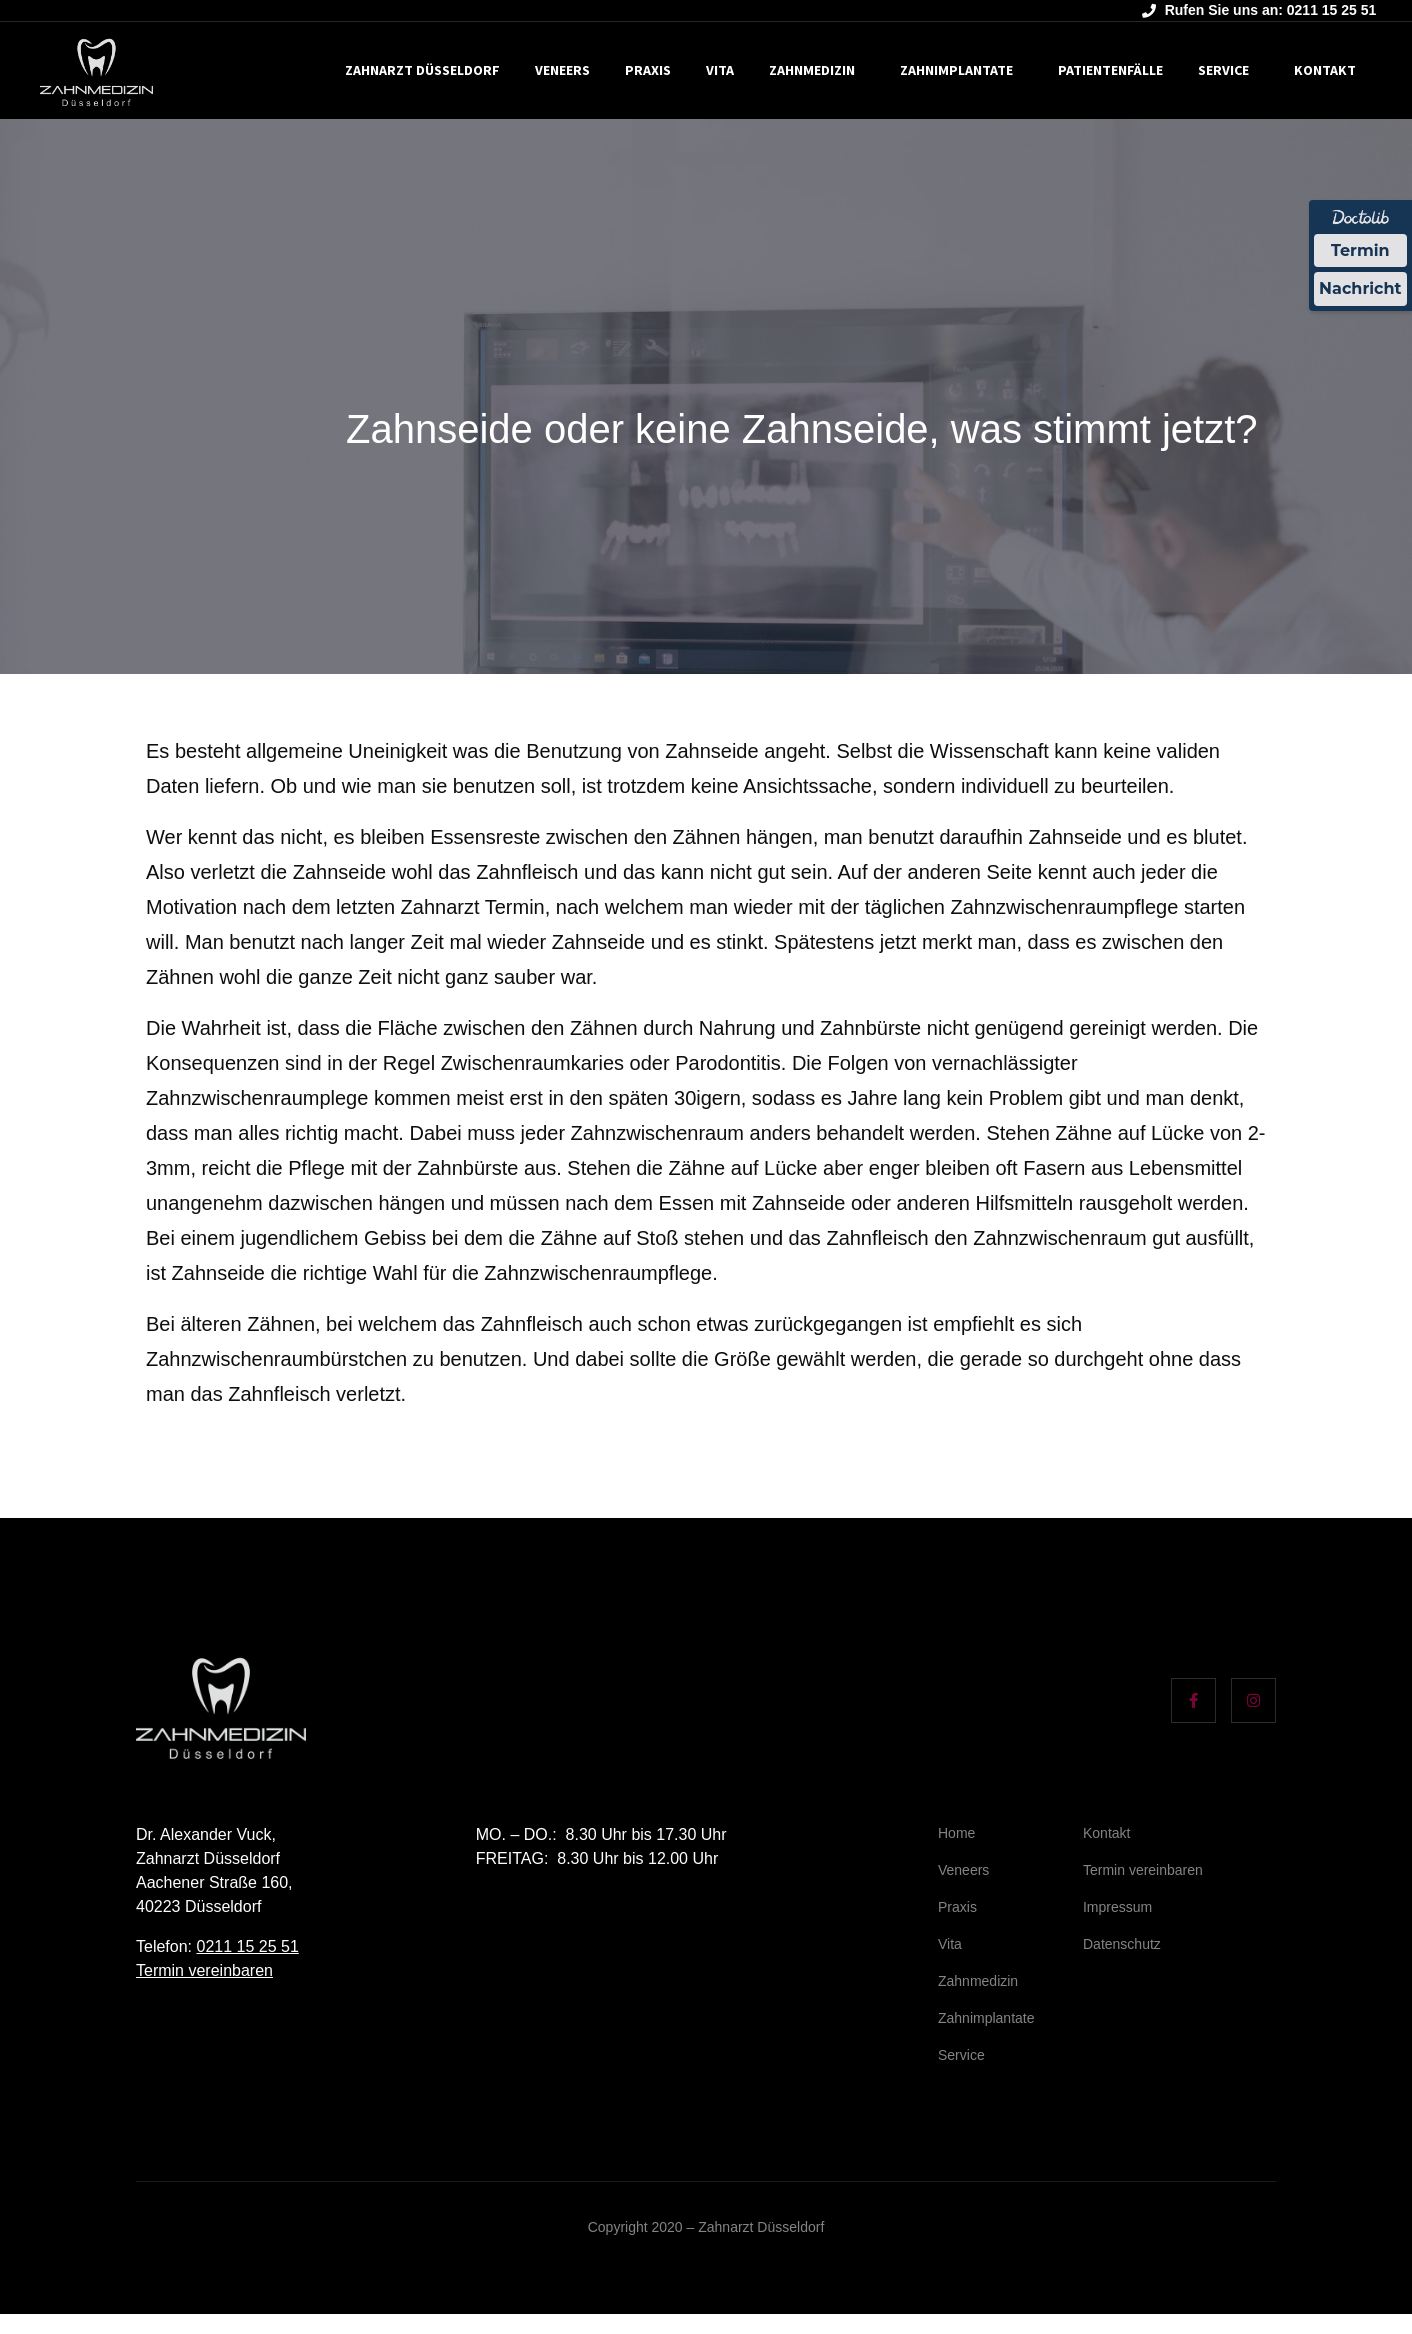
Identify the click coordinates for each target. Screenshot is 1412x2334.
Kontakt (1325, 70)
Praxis (648, 70)
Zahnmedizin (812, 70)
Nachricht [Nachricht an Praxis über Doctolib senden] (1360, 289)
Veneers (562, 70)
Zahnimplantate (956, 70)
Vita (720, 70)
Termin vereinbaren (204, 1970)
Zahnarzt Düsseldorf (422, 70)
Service (1223, 70)
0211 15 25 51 (247, 1946)
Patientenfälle (1110, 70)
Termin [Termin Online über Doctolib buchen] (1360, 250)
